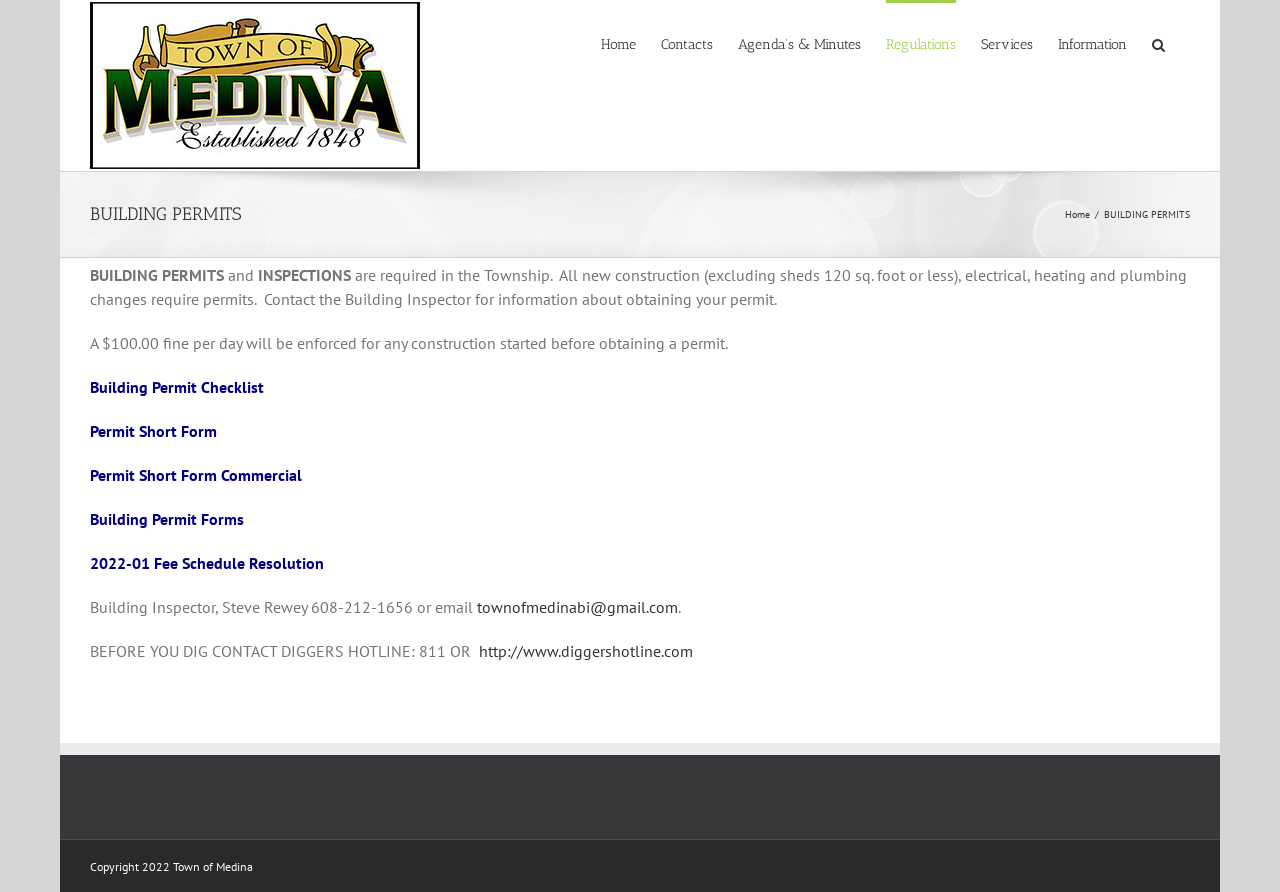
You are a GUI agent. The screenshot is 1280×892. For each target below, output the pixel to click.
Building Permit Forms (167, 519)
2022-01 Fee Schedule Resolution (207, 563)
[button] (1158, 43)
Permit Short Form (153, 431)
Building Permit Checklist (177, 387)
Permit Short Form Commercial (196, 475)
